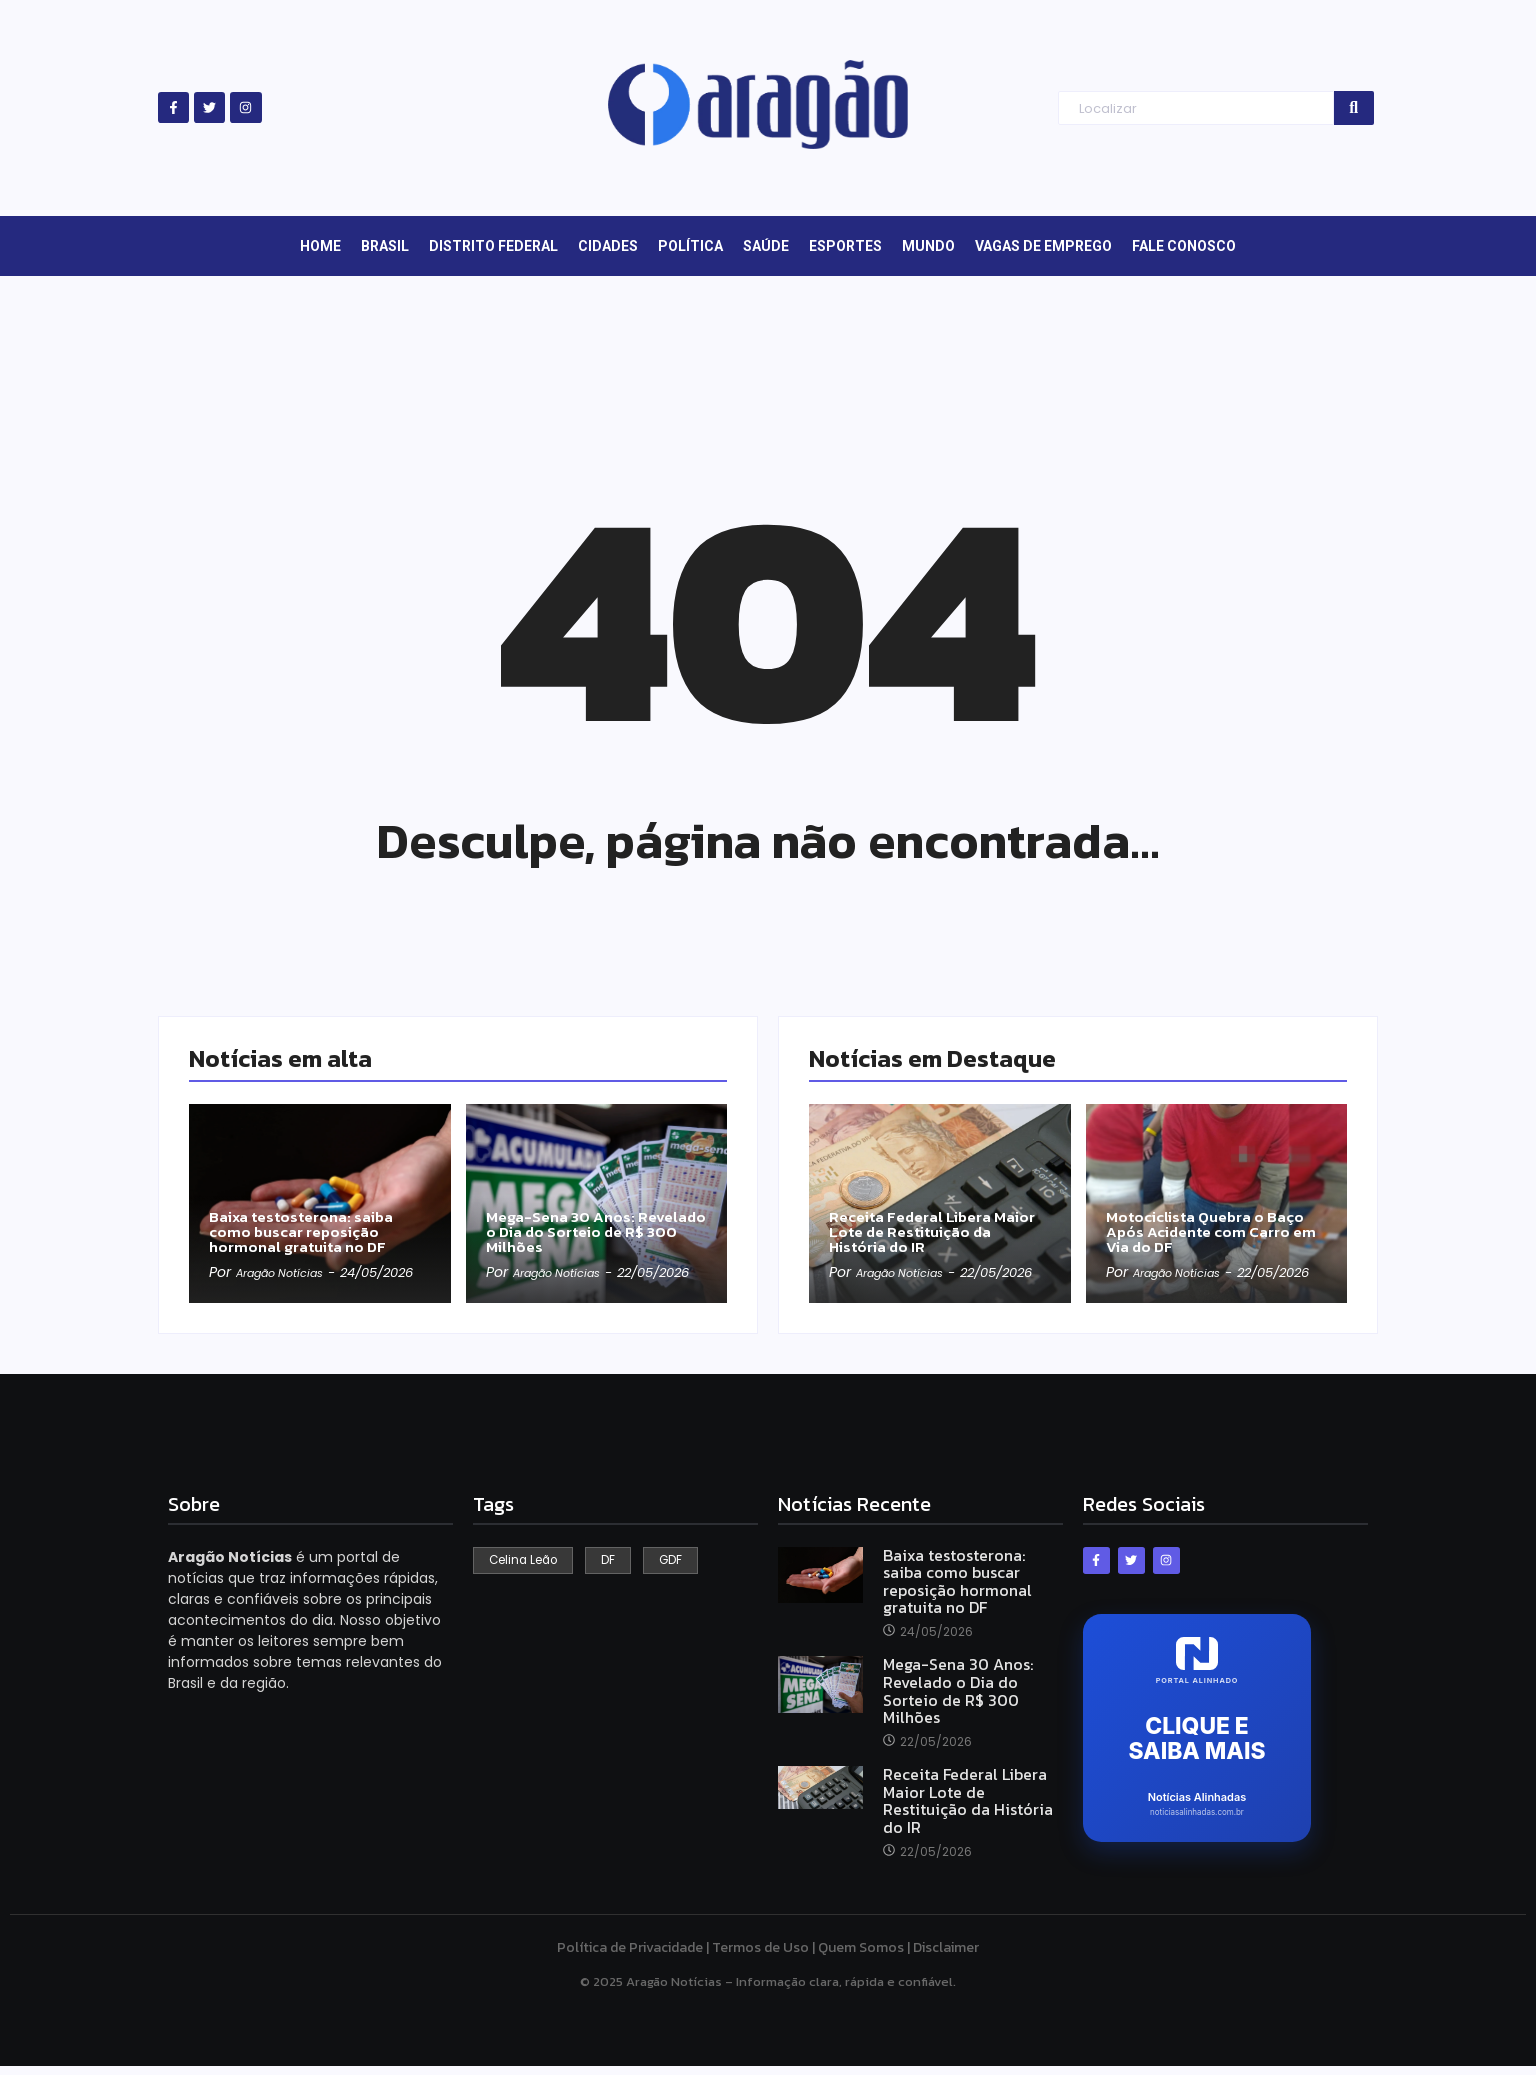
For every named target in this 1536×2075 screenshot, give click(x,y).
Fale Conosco (1184, 246)
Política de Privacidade (630, 1956)
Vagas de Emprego (1043, 246)
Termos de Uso (760, 1956)
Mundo (928, 246)
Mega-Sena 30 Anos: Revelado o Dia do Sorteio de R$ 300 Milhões (590, 1212)
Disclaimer (946, 1956)
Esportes (845, 246)
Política (690, 246)
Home (320, 246)
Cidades (608, 246)
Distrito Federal (493, 246)
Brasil (385, 246)
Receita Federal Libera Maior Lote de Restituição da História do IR (931, 1212)
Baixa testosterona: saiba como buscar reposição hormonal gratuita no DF (310, 1212)
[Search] (1195, 108)
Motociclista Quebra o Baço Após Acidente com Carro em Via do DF (1216, 1212)
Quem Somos (861, 1956)
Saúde (766, 246)
